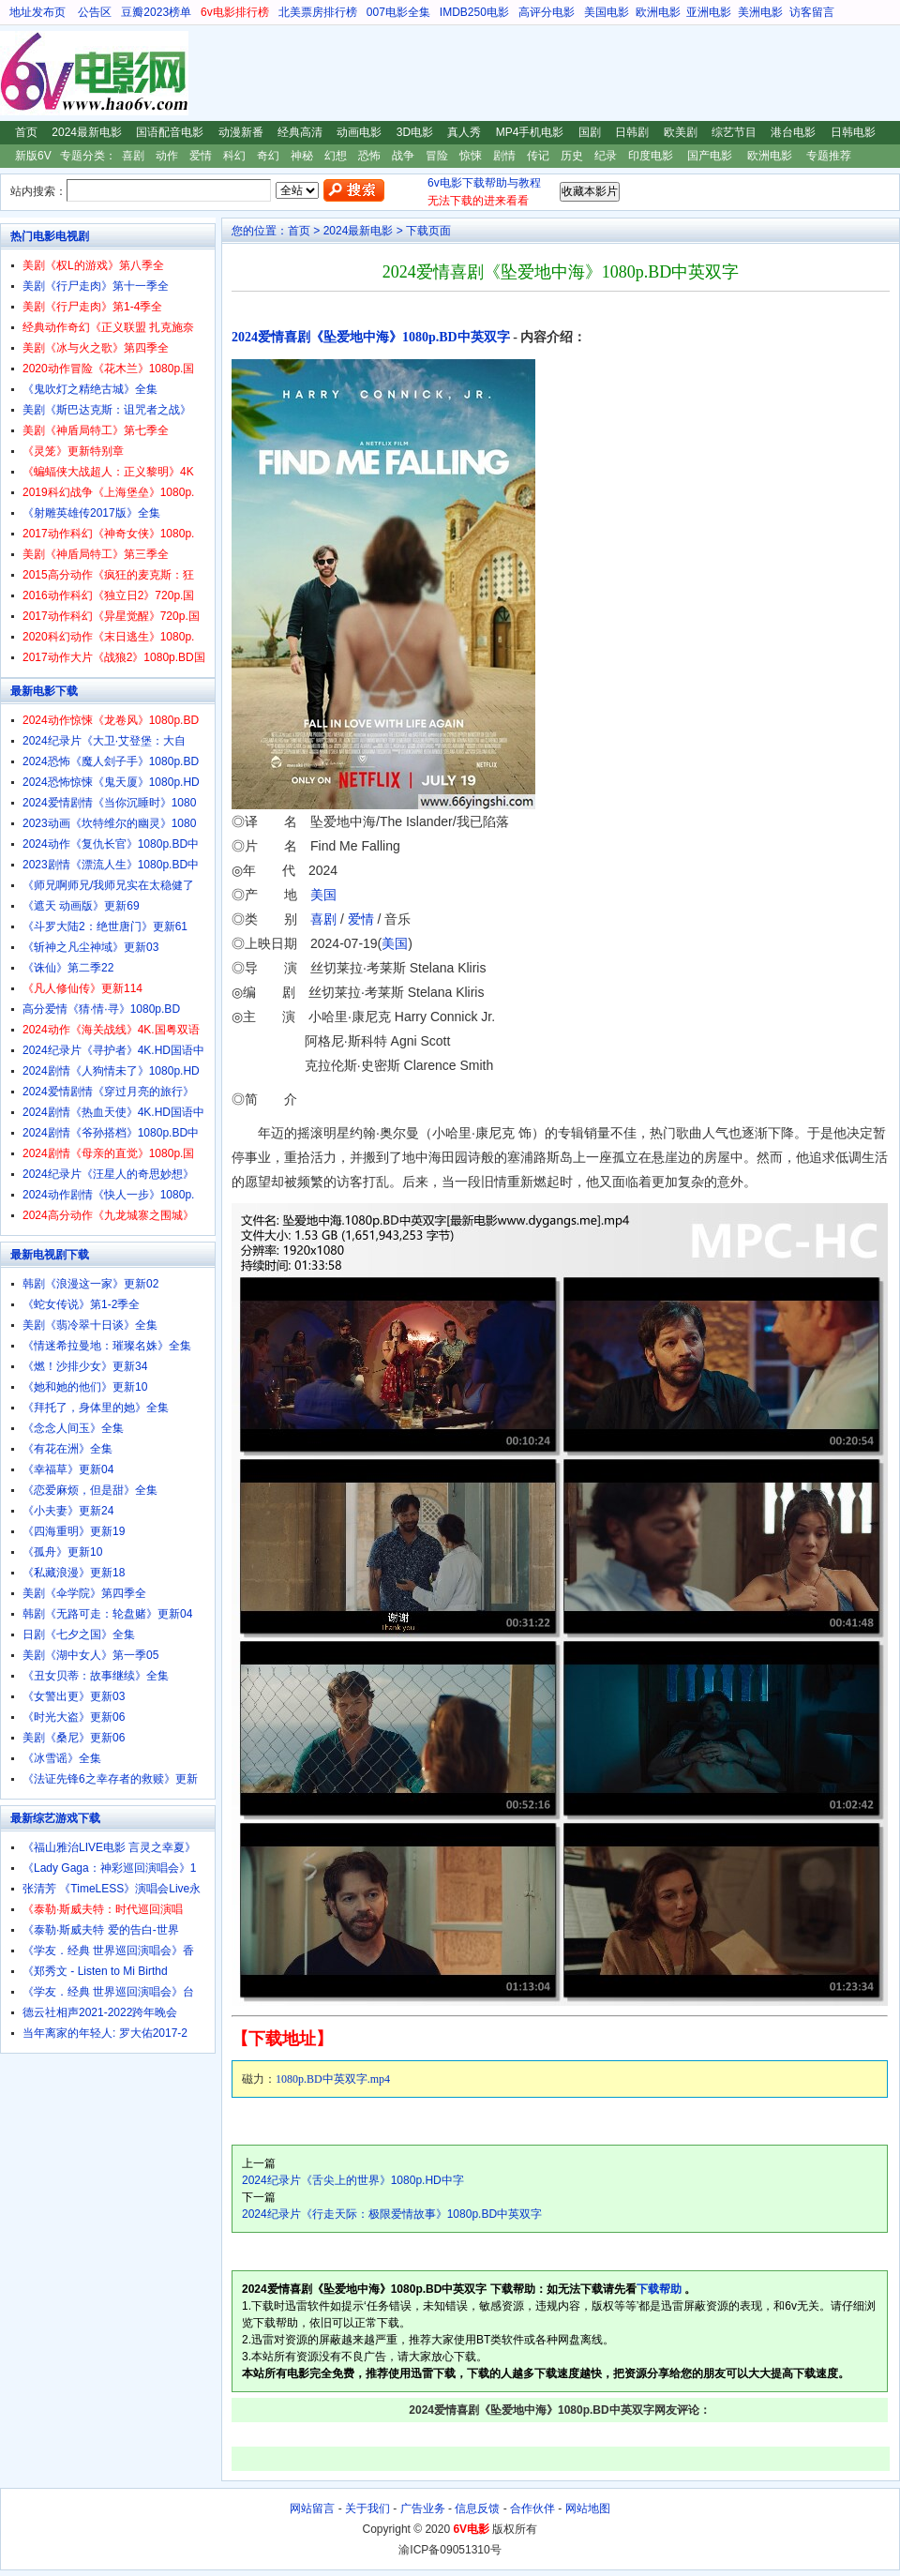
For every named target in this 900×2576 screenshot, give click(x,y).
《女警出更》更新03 (73, 1696)
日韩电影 (853, 132)
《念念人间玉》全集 (73, 1428)
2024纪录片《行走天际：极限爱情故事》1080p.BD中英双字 (392, 2214)
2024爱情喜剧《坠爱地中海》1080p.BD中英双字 (371, 337)
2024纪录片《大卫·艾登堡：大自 (104, 740)
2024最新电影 (87, 132)
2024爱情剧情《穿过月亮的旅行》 (108, 1091)
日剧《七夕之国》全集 (78, 1634)
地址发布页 (37, 12)
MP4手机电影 (530, 132)
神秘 (302, 155)
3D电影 (415, 132)
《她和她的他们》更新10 (84, 1386)
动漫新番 (240, 132)
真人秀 (464, 132)
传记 (538, 155)
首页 (26, 132)
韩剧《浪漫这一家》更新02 (90, 1283)
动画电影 (359, 132)
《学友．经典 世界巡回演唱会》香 (108, 1950)
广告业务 (422, 2508)
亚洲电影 (708, 12)
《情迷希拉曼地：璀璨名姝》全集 (106, 1345)
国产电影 (709, 155)
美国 (323, 894)
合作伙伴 (532, 2508)
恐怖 (369, 155)
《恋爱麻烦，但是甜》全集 (90, 1490)
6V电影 (17, 73)
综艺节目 (734, 132)
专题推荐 (828, 155)
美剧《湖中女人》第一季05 (90, 1655)
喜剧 (133, 155)
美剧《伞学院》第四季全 (84, 1593)
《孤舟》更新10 (62, 1552)
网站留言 (312, 2508)
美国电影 (606, 12)
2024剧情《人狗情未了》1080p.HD (111, 1070)
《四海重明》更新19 (73, 1531)
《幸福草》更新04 (67, 1469)
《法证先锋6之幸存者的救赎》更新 (110, 1778)
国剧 (589, 132)
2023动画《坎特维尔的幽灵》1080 (109, 823)
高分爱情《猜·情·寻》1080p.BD (101, 1009)
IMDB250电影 (474, 12)
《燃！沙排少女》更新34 (84, 1366)
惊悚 (470, 155)
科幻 (234, 155)
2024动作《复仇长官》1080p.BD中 (110, 844)
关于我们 (367, 2508)
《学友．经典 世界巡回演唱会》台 (108, 1991)
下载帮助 (659, 2289)
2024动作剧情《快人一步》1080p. (108, 1194)
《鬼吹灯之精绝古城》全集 (90, 389)
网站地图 (587, 2508)
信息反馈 (477, 2508)
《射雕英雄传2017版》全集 (91, 513)
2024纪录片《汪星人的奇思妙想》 (108, 1174)
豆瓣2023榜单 (156, 12)
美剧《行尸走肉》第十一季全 (95, 286)
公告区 (95, 12)
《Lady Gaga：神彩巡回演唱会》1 (109, 1868)
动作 (167, 155)
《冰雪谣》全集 (61, 1758)
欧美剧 (681, 132)
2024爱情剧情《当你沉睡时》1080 (109, 802)
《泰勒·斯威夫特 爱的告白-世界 (100, 1929)
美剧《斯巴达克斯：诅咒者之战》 (106, 409)
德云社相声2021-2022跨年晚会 (99, 2012)
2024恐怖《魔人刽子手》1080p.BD (110, 761)
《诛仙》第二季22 (67, 967)
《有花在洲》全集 (67, 1448)
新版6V (33, 155)
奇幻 (268, 155)
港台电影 (793, 132)
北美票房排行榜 (317, 12)
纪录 (605, 155)
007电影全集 (398, 12)
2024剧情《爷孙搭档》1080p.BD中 (110, 1132)
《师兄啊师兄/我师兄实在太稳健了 (108, 885)
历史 (572, 155)
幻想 (335, 155)
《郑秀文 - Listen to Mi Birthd (95, 1971)
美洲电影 (760, 12)
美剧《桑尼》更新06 (73, 1737)
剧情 (504, 155)
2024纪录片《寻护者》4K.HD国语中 (113, 1050)
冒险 (437, 155)
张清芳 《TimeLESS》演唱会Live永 (111, 1888)
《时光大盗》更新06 (73, 1717)
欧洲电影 (658, 12)
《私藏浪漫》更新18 (73, 1572)
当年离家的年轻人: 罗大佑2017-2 (105, 2033)
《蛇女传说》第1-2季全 (81, 1304)
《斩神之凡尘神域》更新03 (90, 947)
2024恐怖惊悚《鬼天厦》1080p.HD (111, 782)
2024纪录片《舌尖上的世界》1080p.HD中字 (353, 2180)
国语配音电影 (169, 132)
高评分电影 (546, 12)
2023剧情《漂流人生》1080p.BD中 (110, 864)
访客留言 (811, 12)
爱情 (200, 155)
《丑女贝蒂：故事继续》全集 (95, 1675)
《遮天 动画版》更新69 (81, 905)
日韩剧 (632, 132)
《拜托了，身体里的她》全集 (95, 1407)
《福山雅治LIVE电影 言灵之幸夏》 (109, 1847)
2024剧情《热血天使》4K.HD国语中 (113, 1112)
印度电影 (650, 155)
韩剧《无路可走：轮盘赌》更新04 (107, 1613)
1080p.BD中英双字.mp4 (333, 2079)
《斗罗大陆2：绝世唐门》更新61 (105, 926)
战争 (403, 155)
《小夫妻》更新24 (67, 1510)
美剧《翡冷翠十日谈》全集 (90, 1325)
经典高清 (300, 132)
